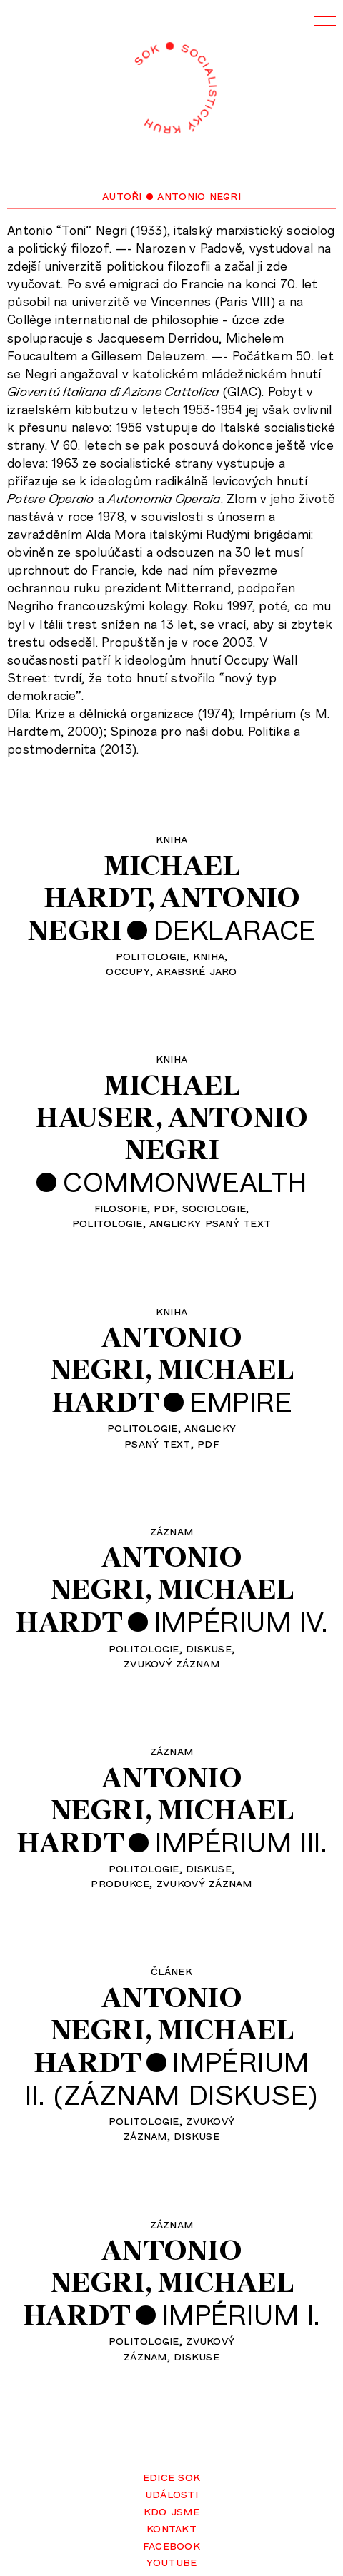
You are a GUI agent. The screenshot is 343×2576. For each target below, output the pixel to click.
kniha (208, 955)
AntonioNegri (216, 1133)
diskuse (209, 1647)
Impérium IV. (241, 1621)
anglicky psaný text (210, 1222)
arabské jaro (196, 970)
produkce (120, 1882)
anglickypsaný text (180, 1434)
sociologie (214, 1207)
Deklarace (235, 929)
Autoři (122, 195)
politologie (151, 955)
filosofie (120, 1207)
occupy (128, 970)
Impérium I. (241, 2314)
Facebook (171, 2544)
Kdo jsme (171, 2510)
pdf (164, 1207)
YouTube (171, 2561)
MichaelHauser (137, 1101)
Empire (241, 1401)
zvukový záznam (171, 1662)
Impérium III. (241, 1841)
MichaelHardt (142, 881)
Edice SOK (171, 2476)
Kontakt (171, 2527)
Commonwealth (185, 1181)
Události (171, 2493)
